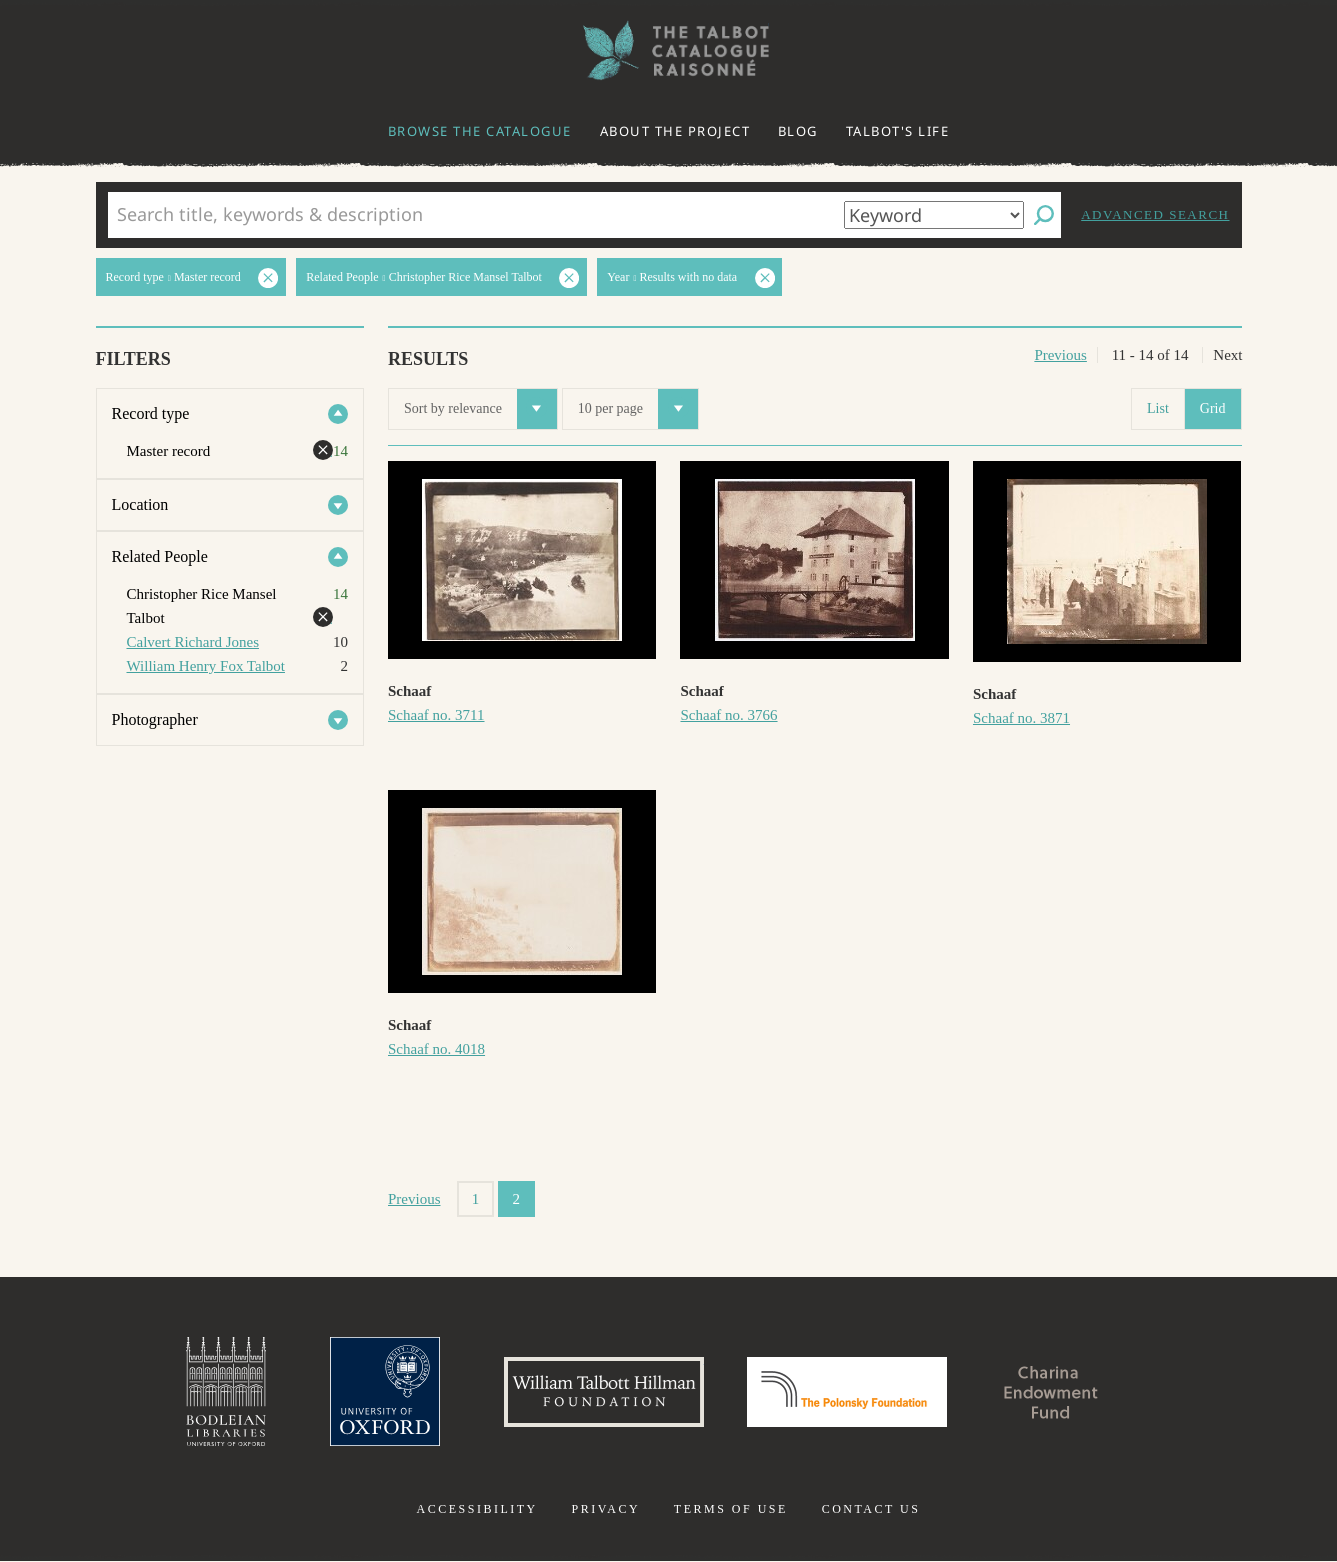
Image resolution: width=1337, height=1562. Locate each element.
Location (140, 504)
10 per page (638, 409)
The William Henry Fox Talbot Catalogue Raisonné (669, 50)
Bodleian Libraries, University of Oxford (226, 1392)
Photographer (155, 719)
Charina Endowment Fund (1051, 1392)
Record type (151, 413)
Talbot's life (898, 131)
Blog (798, 131)
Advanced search (1155, 214)
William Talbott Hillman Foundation (604, 1392)
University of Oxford (385, 1392)
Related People (160, 556)
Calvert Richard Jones (193, 642)
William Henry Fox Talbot (206, 666)
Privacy (605, 1510)
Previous (1060, 355)
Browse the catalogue (480, 131)
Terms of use (731, 1510)
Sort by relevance (480, 409)
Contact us (871, 1510)
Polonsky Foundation (847, 1392)
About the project (675, 131)
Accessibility (477, 1510)
